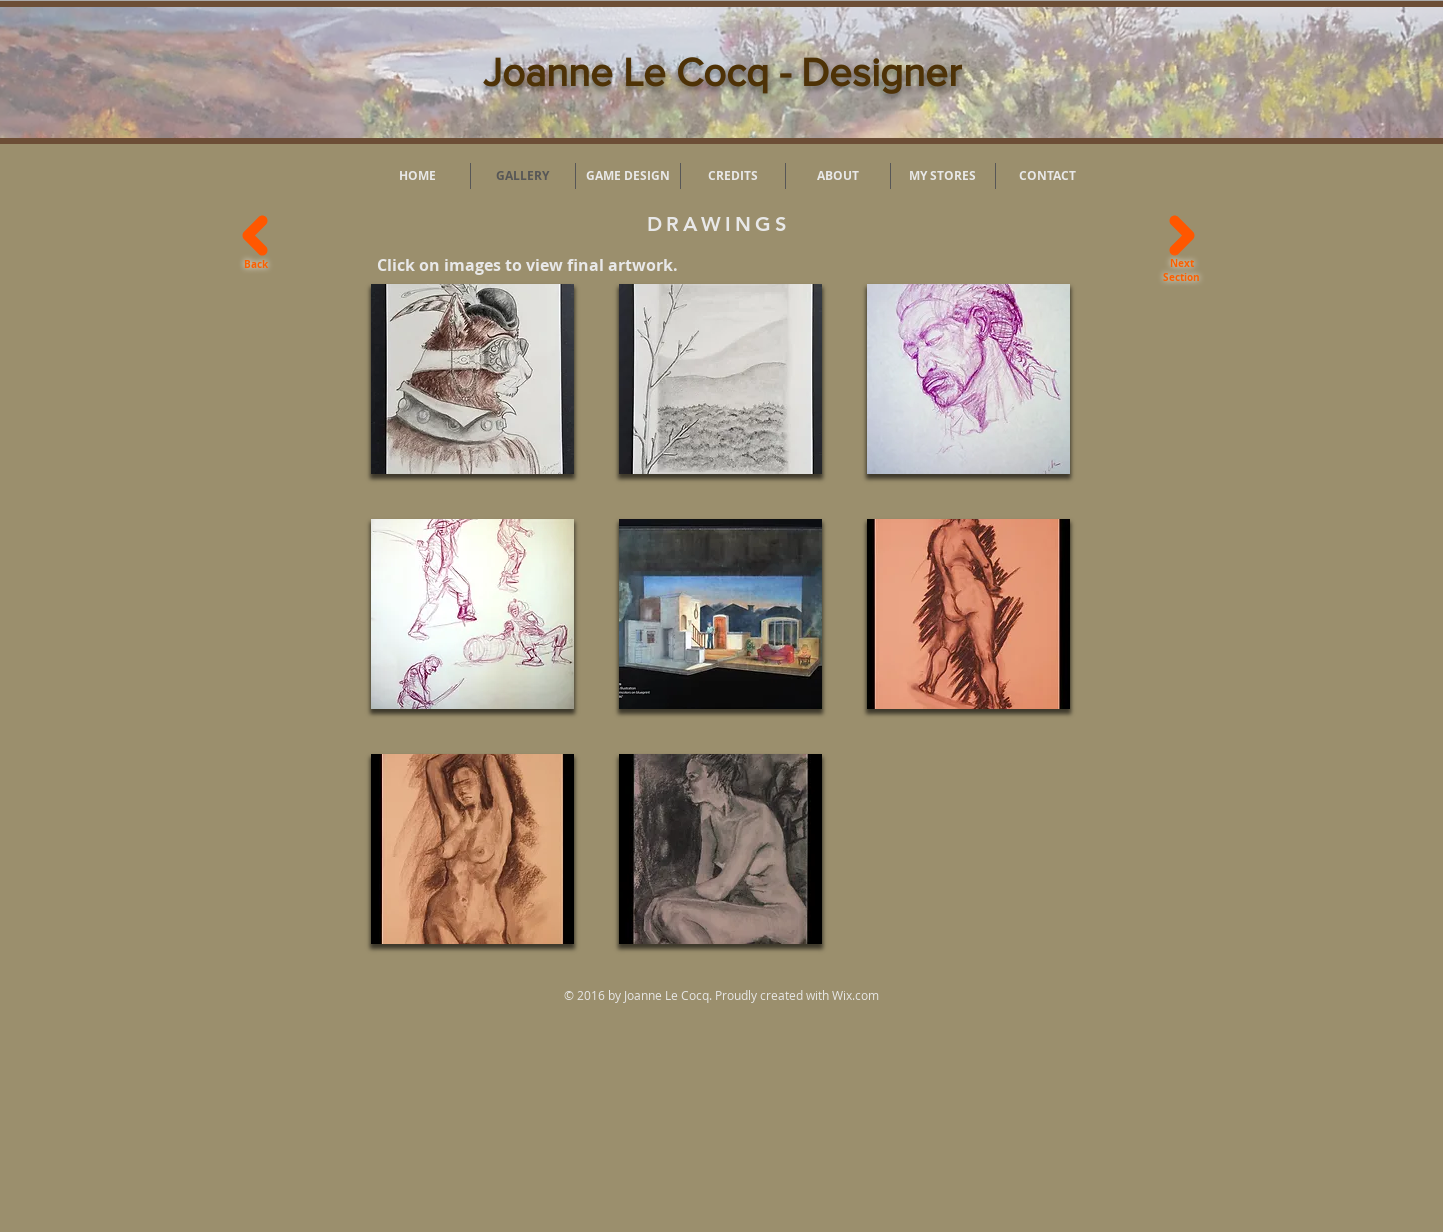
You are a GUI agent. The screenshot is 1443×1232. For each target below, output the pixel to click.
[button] (472, 379)
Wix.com (855, 995)
